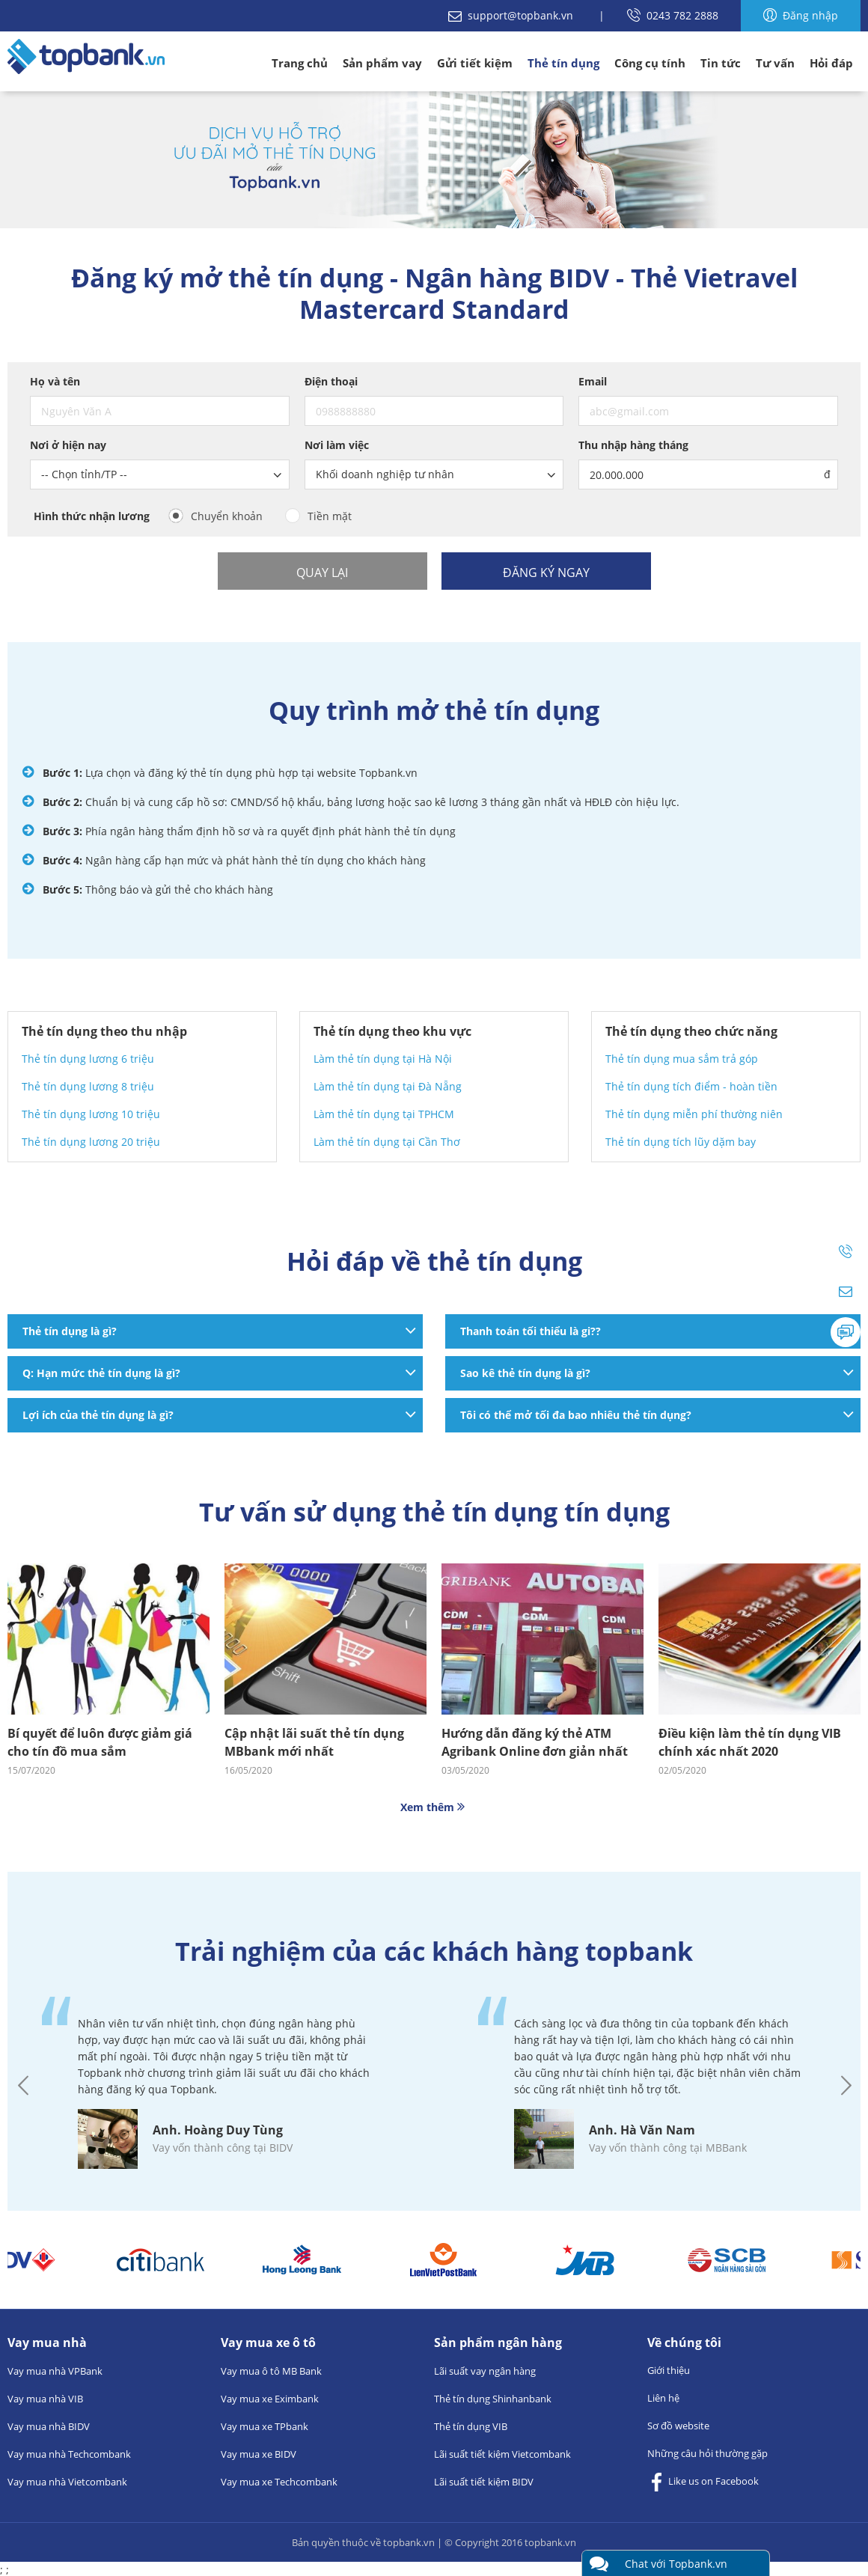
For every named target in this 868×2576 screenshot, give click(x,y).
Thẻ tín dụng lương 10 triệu (91, 1114)
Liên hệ (663, 2398)
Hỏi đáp (831, 62)
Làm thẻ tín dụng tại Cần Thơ (387, 1142)
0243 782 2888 (672, 15)
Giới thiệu (668, 2370)
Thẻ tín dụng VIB (470, 2426)
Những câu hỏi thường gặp (707, 2453)
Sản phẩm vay (382, 62)
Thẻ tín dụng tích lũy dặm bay (680, 1142)
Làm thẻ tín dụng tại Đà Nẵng (388, 1086)
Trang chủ (300, 62)
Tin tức (720, 62)
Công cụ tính (649, 62)
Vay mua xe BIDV (258, 2454)
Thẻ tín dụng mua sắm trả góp (681, 1059)
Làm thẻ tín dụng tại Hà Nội (383, 1059)
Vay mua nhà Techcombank (69, 2454)
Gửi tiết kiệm (475, 62)
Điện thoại (331, 381)
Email (592, 381)
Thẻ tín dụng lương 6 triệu (88, 1059)
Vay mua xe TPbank (264, 2426)
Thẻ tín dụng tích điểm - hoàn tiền (691, 1086)
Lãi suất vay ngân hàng (485, 2371)
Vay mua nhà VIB (45, 2398)
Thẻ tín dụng (563, 62)
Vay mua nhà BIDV (48, 2426)
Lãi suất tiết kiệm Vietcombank (502, 2454)
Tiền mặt (330, 516)
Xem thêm (434, 1807)
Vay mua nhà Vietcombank (67, 2481)
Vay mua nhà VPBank (55, 2371)
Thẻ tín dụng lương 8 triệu (88, 1086)
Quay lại (322, 572)
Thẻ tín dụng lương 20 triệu (91, 1142)
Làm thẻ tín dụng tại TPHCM (384, 1114)
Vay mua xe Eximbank (270, 2398)
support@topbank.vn (512, 15)
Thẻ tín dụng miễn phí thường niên (694, 1114)
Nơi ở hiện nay (68, 445)
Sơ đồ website (678, 2425)
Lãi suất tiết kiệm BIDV (484, 2481)
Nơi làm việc (337, 445)
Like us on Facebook (703, 2482)
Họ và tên (55, 381)
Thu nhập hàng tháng (633, 445)
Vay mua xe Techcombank (279, 2481)
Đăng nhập (800, 15)
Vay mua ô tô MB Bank (271, 2371)
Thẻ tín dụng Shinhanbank (492, 2398)
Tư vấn (775, 62)
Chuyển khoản (227, 516)
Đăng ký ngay (546, 572)
